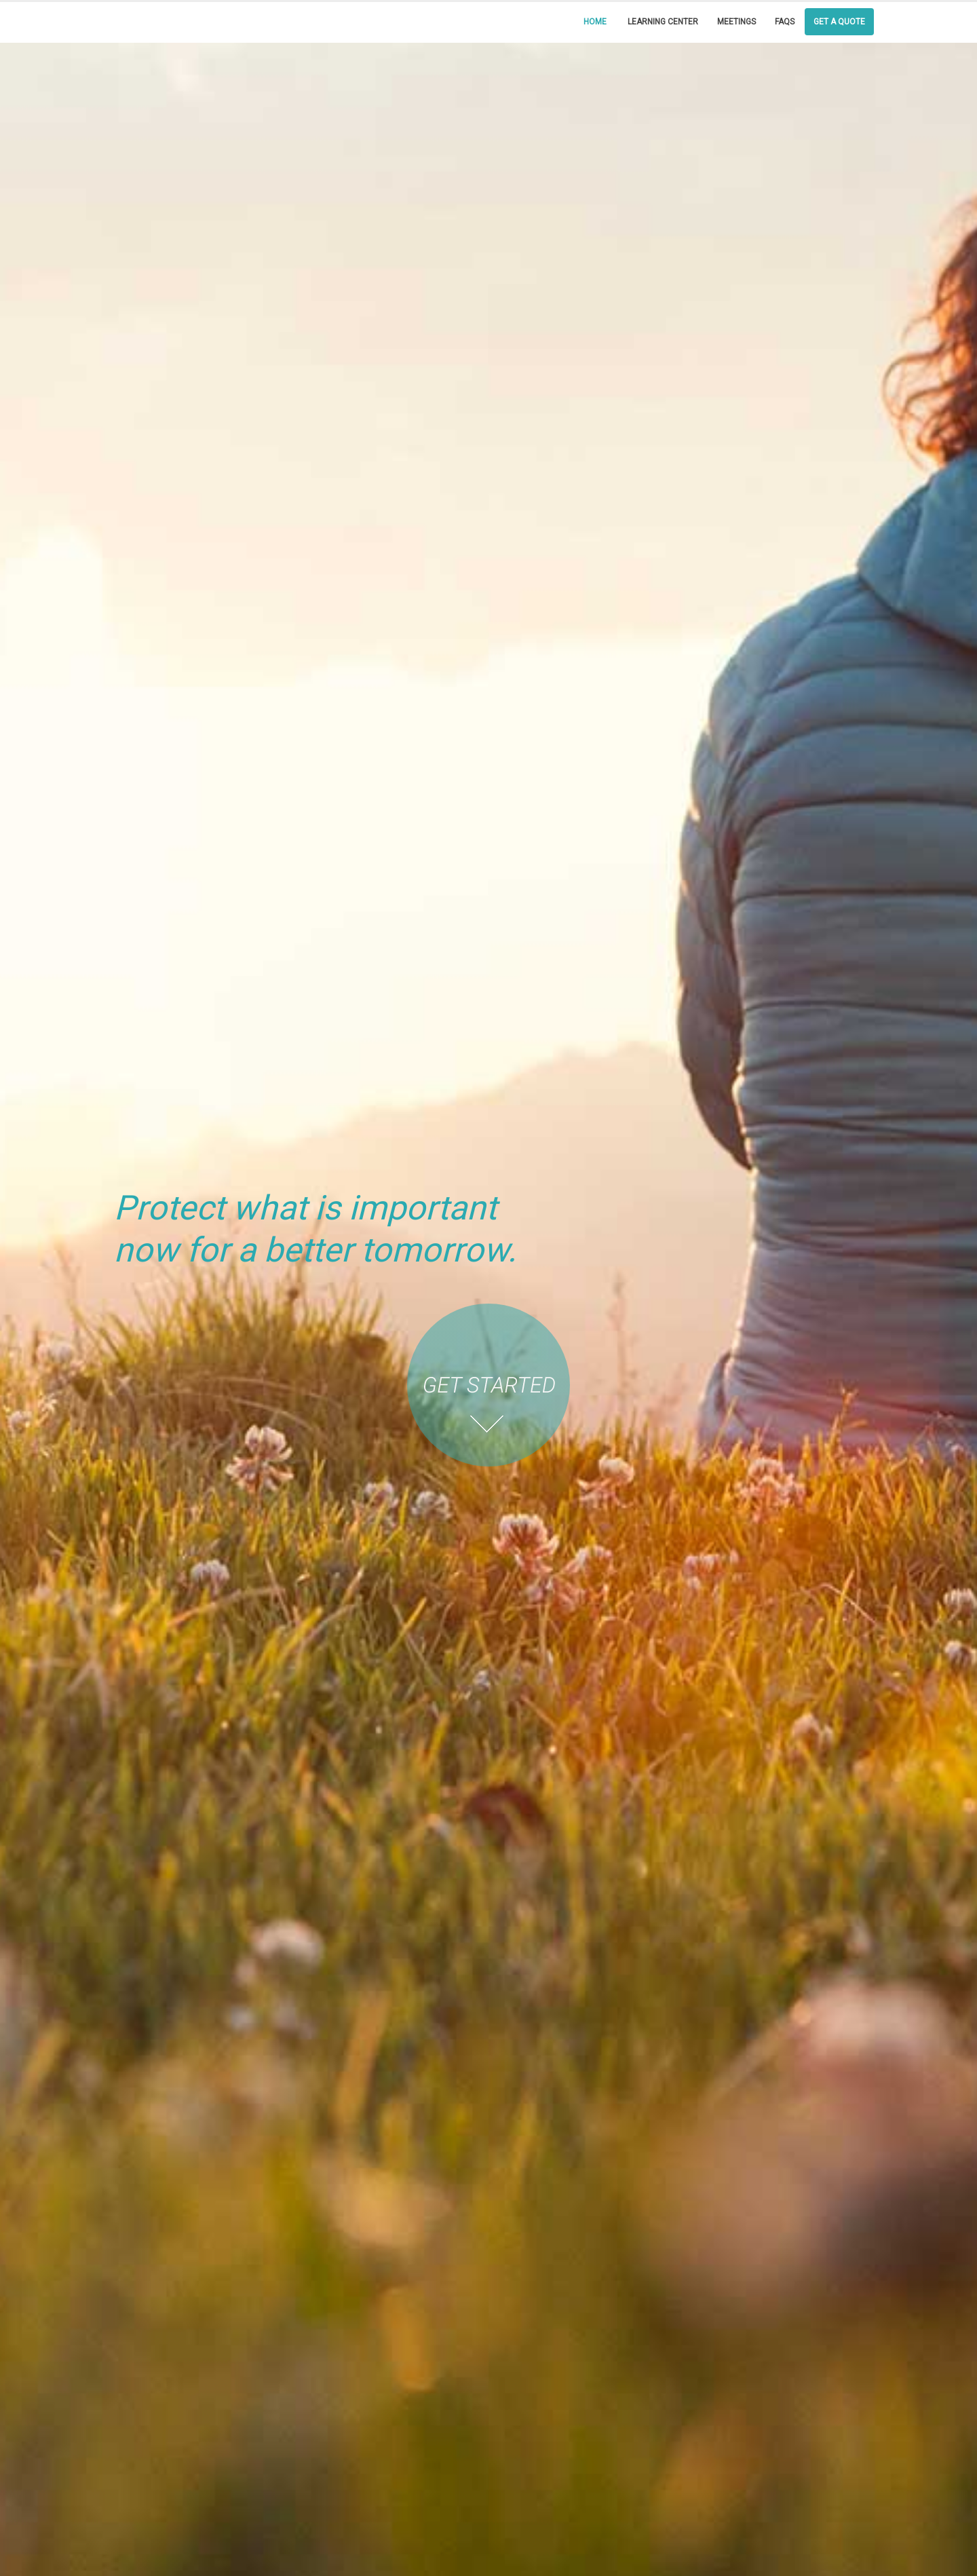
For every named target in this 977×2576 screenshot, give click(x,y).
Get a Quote (839, 21)
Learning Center (663, 21)
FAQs (784, 21)
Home (595, 21)
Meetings (736, 21)
